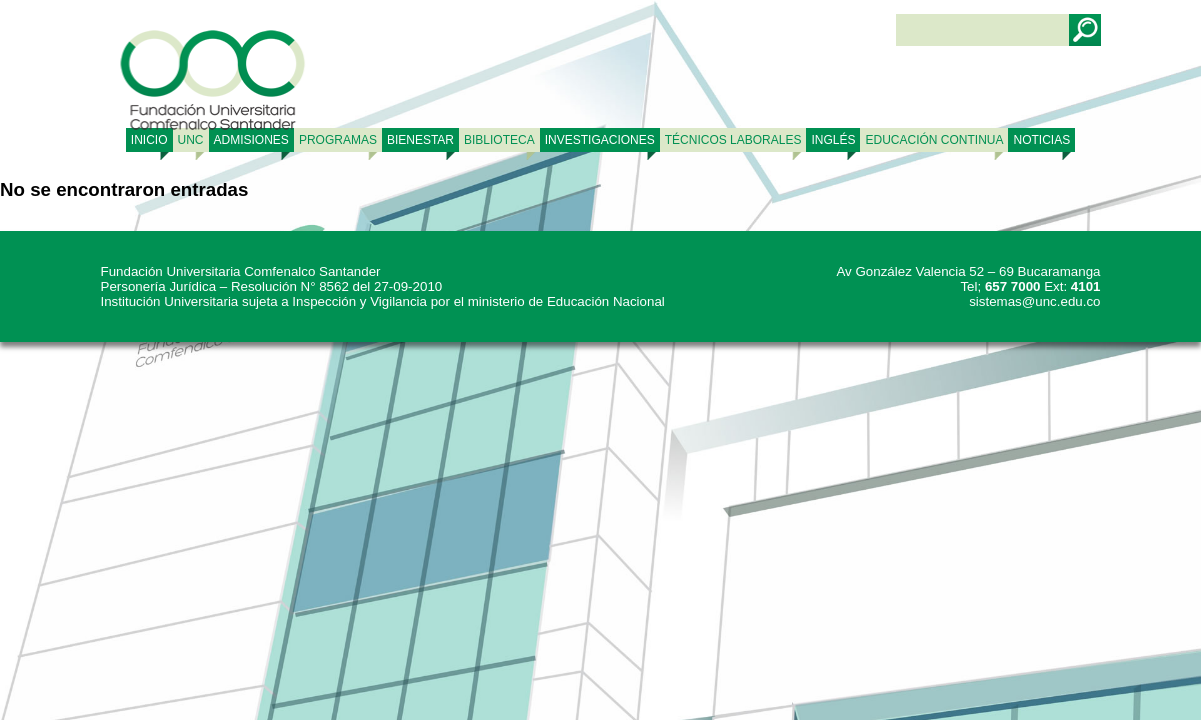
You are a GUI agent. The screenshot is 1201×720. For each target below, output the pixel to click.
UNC (191, 140)
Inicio (149, 140)
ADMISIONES (251, 140)
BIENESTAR (420, 140)
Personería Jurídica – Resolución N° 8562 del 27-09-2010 (272, 286)
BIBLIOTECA (499, 140)
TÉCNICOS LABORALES (733, 140)
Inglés (833, 140)
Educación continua (934, 140)
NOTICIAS (1041, 140)
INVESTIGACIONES (600, 140)
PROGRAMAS (338, 140)
